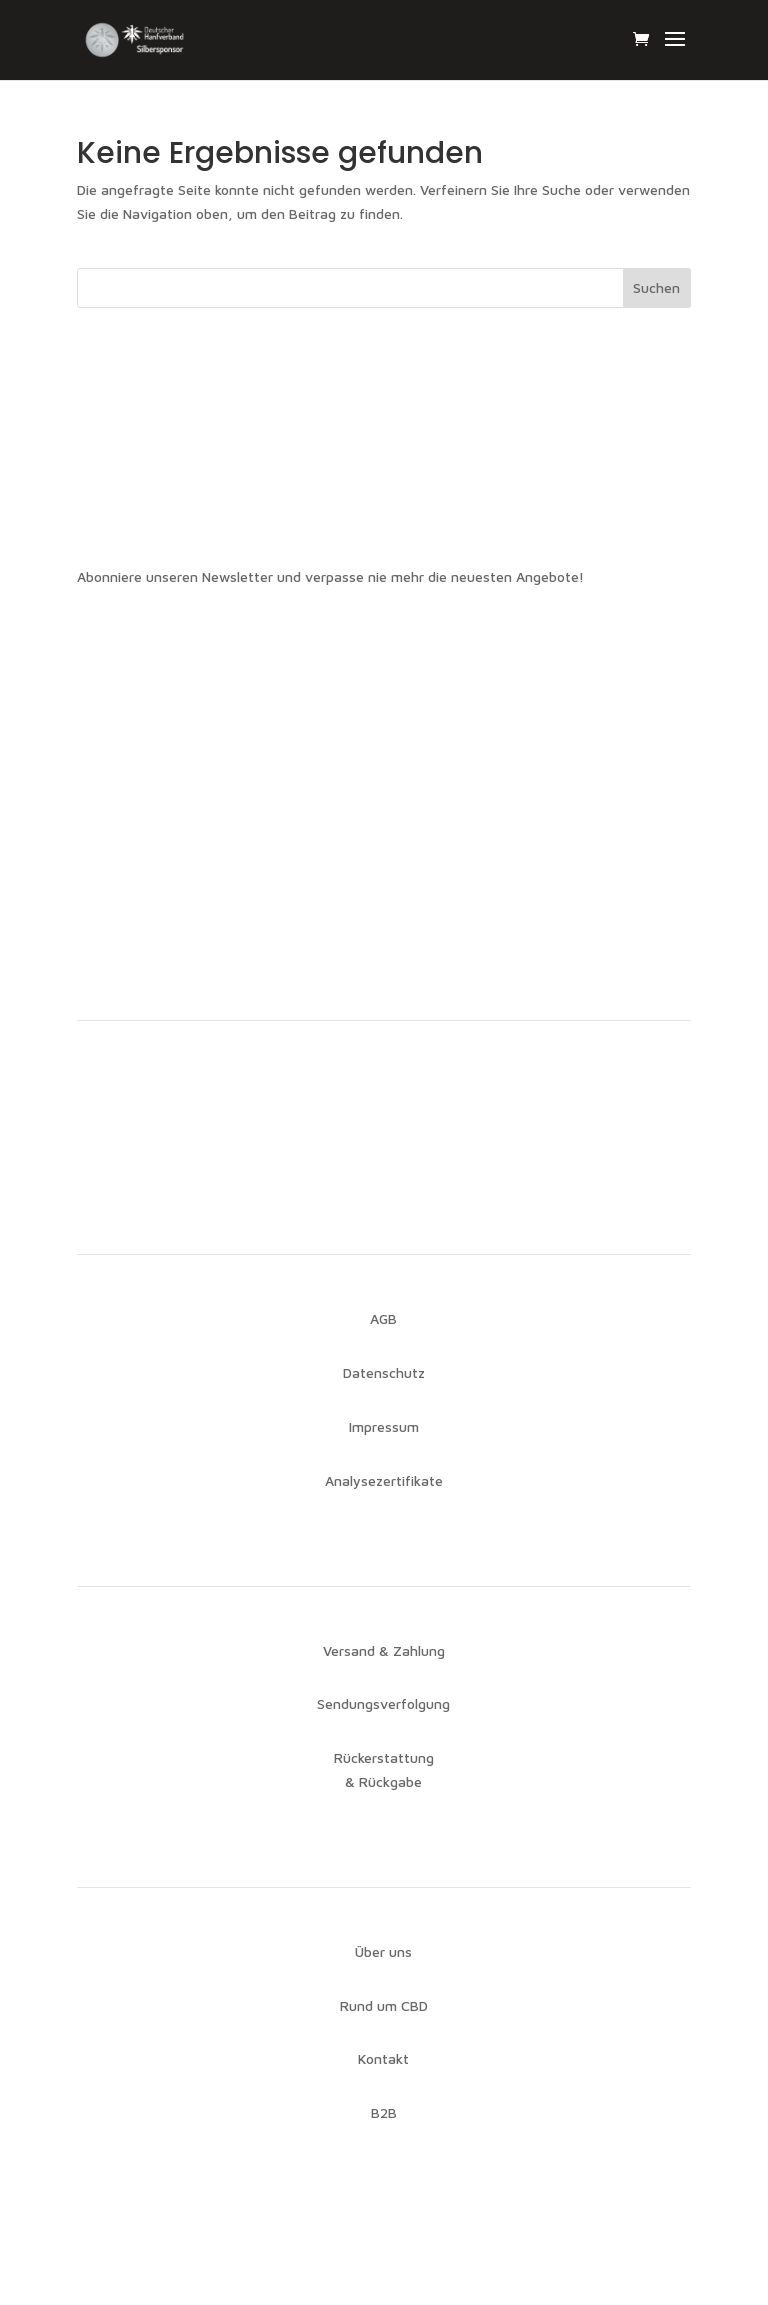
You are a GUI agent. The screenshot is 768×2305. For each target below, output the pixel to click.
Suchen (656, 287)
